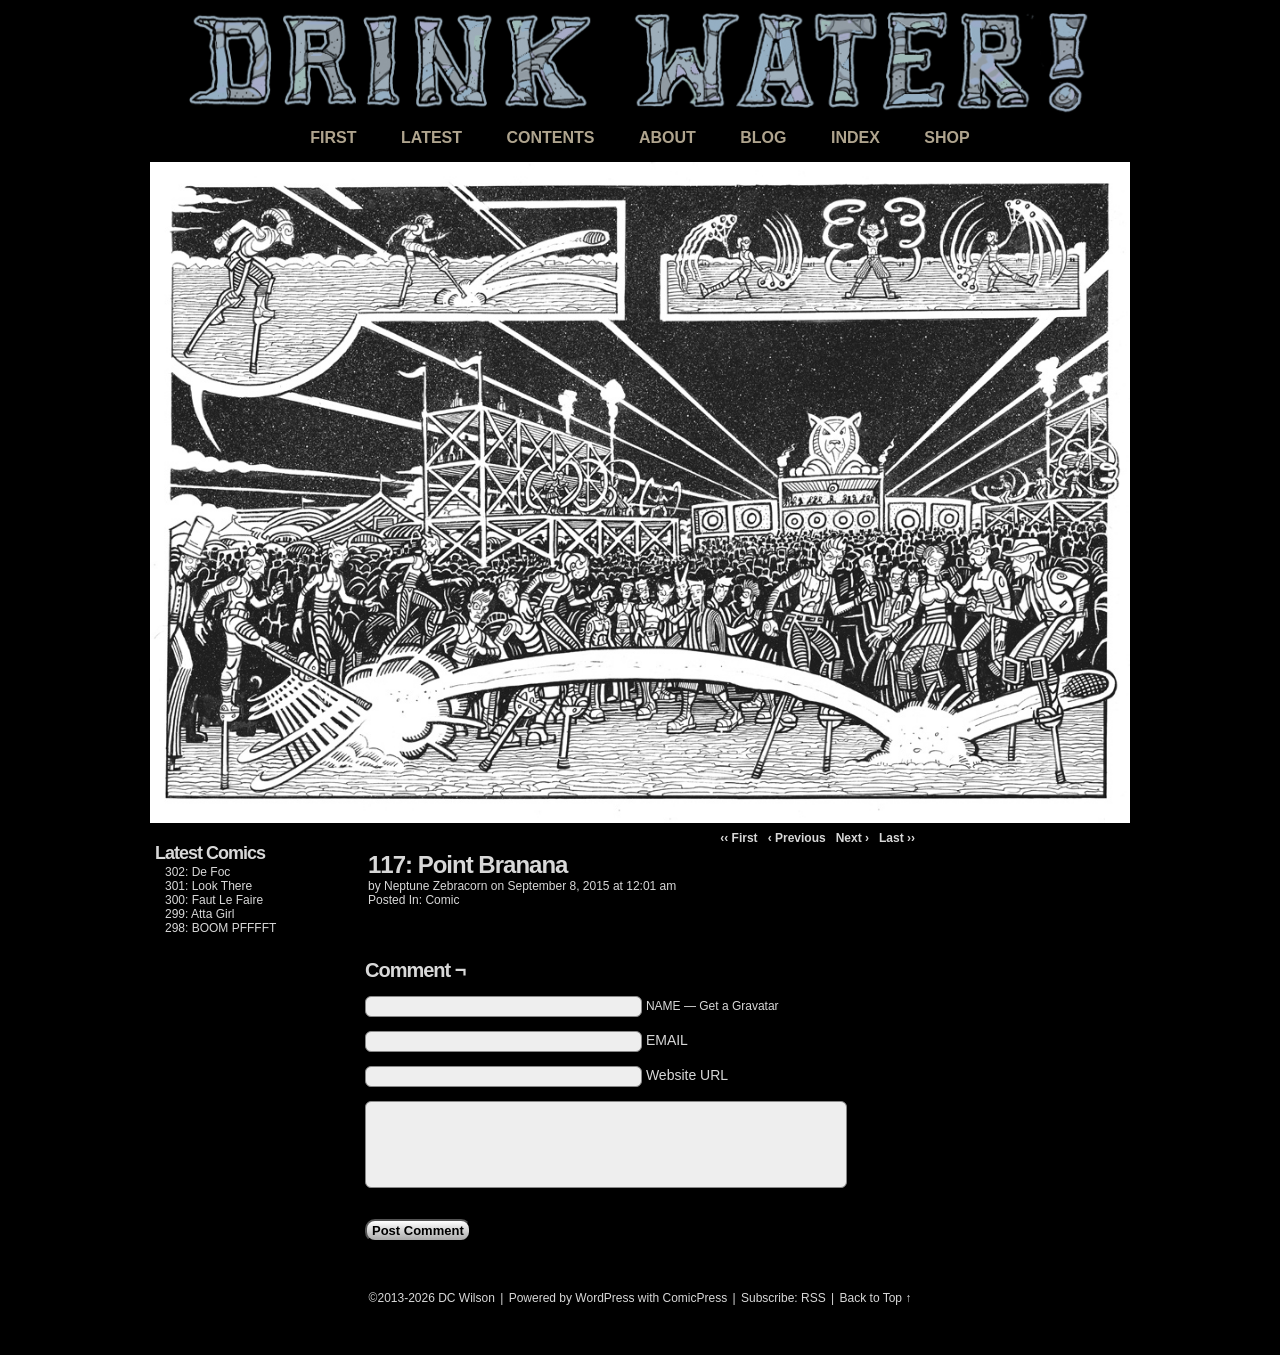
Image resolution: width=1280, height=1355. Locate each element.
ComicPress (695, 1298)
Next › (852, 838)
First (333, 137)
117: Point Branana (467, 864)
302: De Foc (197, 872)
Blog (763, 137)
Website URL (687, 1075)
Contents (550, 137)
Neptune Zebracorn (435, 886)
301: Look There (208, 886)
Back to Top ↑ (876, 1298)
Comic (442, 900)
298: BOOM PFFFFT (220, 928)
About (667, 137)
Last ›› (897, 838)
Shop (946, 137)
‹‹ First (738, 838)
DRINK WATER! (640, 59)
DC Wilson (466, 1298)
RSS (813, 1298)
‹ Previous (797, 838)
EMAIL (667, 1040)
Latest (431, 137)
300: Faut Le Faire (214, 900)
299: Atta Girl (199, 914)
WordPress (604, 1298)
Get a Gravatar (738, 1006)
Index (855, 137)
